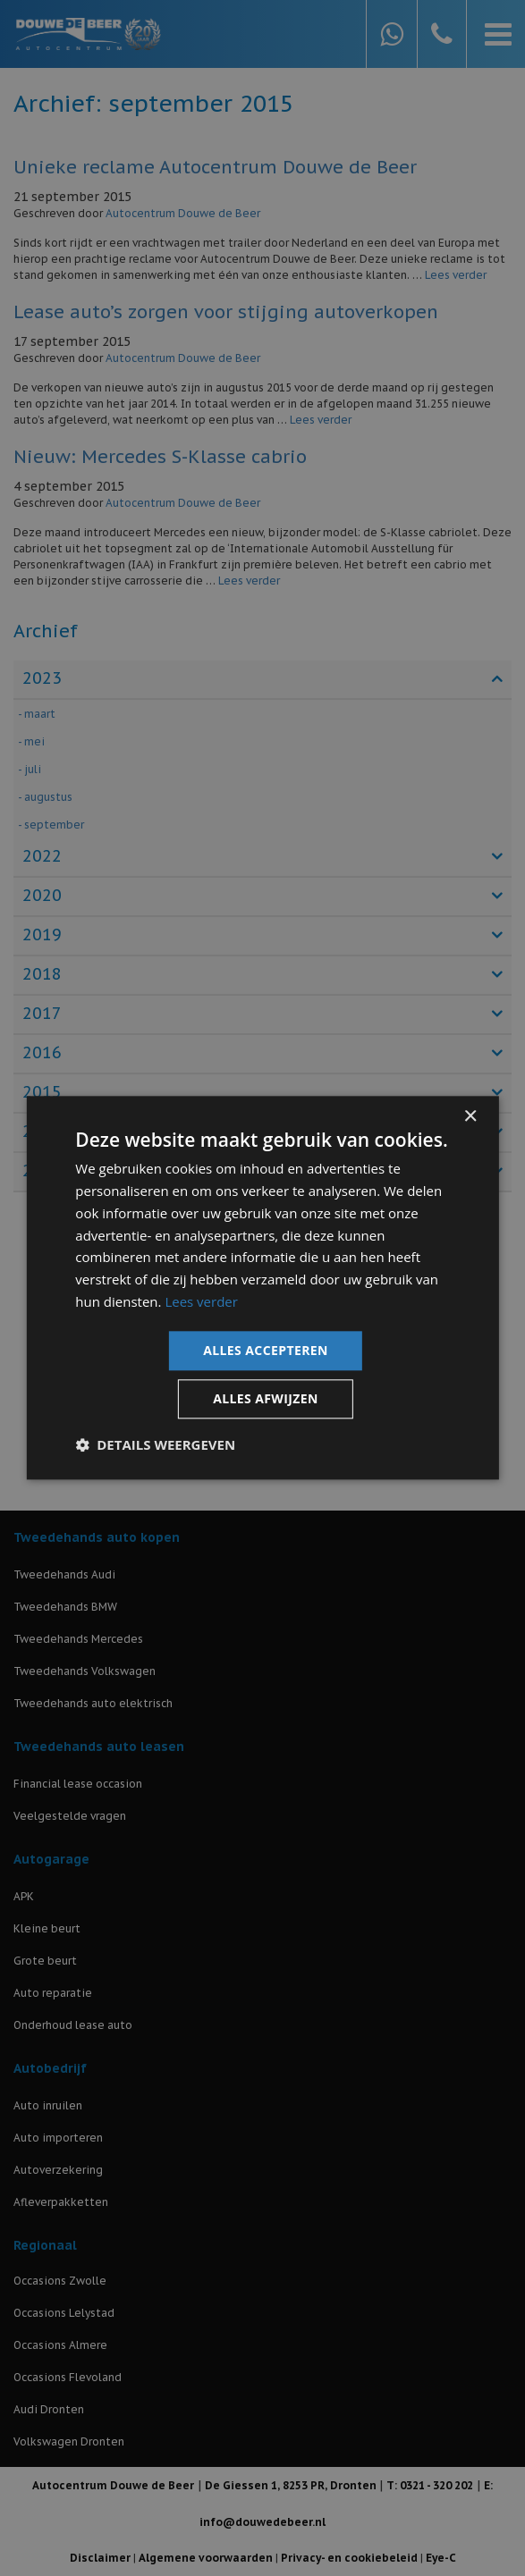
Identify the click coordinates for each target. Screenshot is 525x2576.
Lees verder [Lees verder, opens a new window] (201, 1301)
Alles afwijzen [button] (265, 1399)
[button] (155, 1445)
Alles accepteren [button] (265, 1350)
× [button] (470, 1117)
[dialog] (262, 1288)
